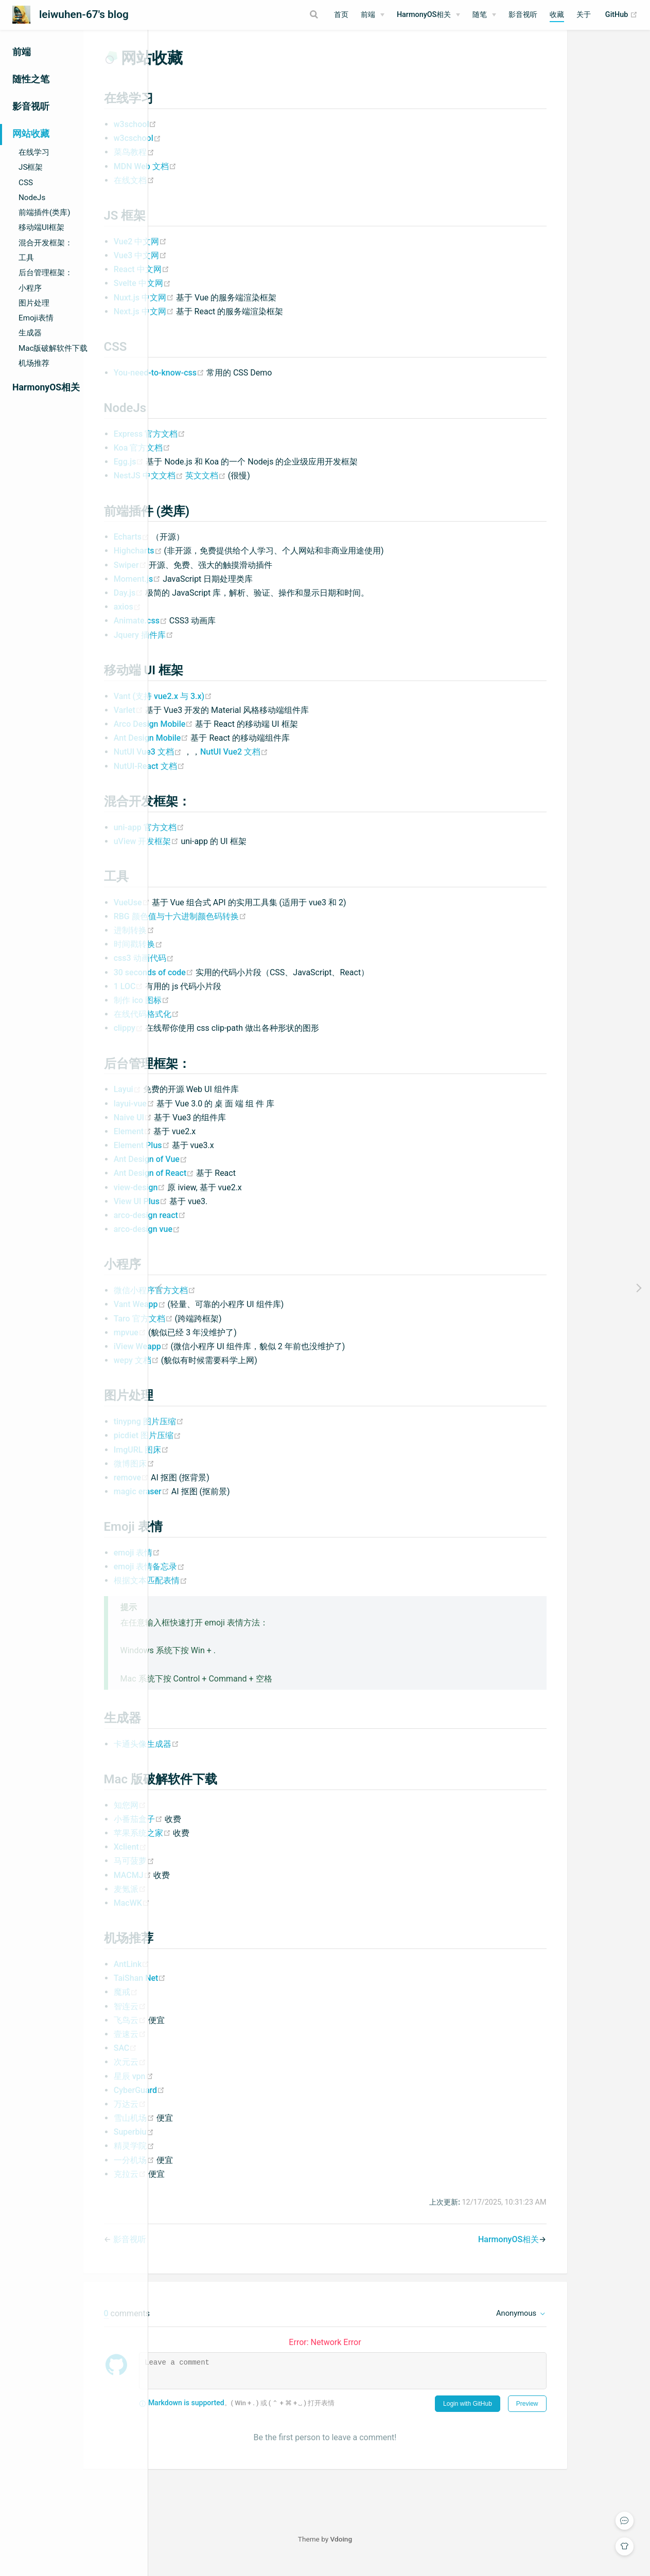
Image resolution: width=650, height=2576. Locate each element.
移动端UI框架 (41, 227)
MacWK (206, 1915)
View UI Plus (215, 1214)
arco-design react (224, 1227)
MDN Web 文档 (219, 179)
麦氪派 (204, 1901)
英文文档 (280, 488)
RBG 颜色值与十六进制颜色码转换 (254, 929)
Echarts (206, 549)
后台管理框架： (46, 272)
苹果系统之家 (217, 1845)
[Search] (274, 14)
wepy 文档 (211, 1373)
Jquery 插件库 (218, 647)
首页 (341, 14)
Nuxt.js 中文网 (219, 310)
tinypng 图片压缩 (223, 1434)
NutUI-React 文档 (223, 778)
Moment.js (212, 591)
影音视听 (522, 14)
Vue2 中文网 (214, 254)
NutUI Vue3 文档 (223, 764)
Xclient (204, 1859)
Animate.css (215, 633)
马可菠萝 (208, 1873)
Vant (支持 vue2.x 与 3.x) (237, 708)
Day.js (203, 605)
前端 (368, 14)
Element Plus (217, 1157)
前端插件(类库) (45, 212)
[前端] (372, 15)
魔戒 (200, 2004)
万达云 (204, 2116)
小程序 (30, 288)
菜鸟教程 (208, 164)
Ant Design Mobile (226, 750)
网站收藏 (30, 134)
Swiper (205, 577)
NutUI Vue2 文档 (308, 764)
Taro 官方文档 (218, 1331)
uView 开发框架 (221, 853)
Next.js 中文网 (219, 324)
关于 (583, 14)
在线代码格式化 (220, 1026)
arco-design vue (221, 1241)
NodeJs (32, 197)
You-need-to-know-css (234, 385)
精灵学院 (208, 2158)
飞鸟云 (205, 2032)
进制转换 (208, 942)
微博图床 (208, 1476)
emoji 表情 (211, 1565)
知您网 (204, 1817)
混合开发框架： (46, 242)
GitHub (621, 15)
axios (201, 619)
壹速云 (204, 2046)
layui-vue (209, 1116)
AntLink (206, 1976)
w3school (209, 136)
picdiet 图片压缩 (221, 1448)
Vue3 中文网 (214, 268)
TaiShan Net (214, 1990)
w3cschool (211, 150)
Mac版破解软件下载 (53, 348)
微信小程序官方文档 (229, 1303)
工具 (26, 257)
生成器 (30, 332)
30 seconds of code (229, 985)
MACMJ (207, 1887)
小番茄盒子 (213, 1831)
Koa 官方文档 (216, 460)
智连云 (204, 2019)
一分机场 (209, 2172)
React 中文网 (215, 282)
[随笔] (484, 15)
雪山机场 (209, 2130)
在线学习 (34, 152)
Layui (202, 1101)
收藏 (557, 14)
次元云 (204, 2074)
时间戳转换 (212, 956)
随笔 (479, 14)
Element (207, 1144)
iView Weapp (216, 1359)
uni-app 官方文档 (223, 840)
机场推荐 (34, 363)
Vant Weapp (215, 1316)
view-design (215, 1200)
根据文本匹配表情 (224, 1593)
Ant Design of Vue (224, 1171)
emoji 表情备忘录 (223, 1579)
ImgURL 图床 (215, 1462)
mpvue (205, 1345)
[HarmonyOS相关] (428, 15)
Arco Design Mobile (229, 736)
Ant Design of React (229, 1185)
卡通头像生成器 (220, 1756)
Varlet (203, 722)
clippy (203, 1040)
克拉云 (205, 2186)
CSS (26, 182)
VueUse (207, 915)
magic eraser (216, 1504)
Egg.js (204, 474)
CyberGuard (213, 2102)
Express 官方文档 (224, 446)
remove (206, 1490)
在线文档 (208, 193)
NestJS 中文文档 (223, 488)
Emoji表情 (36, 318)
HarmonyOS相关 (424, 14)
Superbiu (208, 2144)
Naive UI (208, 1130)
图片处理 (34, 303)
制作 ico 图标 (215, 1012)
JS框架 (31, 167)
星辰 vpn (207, 2089)
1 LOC (204, 999)
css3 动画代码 (218, 970)
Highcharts (213, 563)
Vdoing (416, 2551)
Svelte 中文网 (216, 295)
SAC (200, 2060)
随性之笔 (30, 79)
